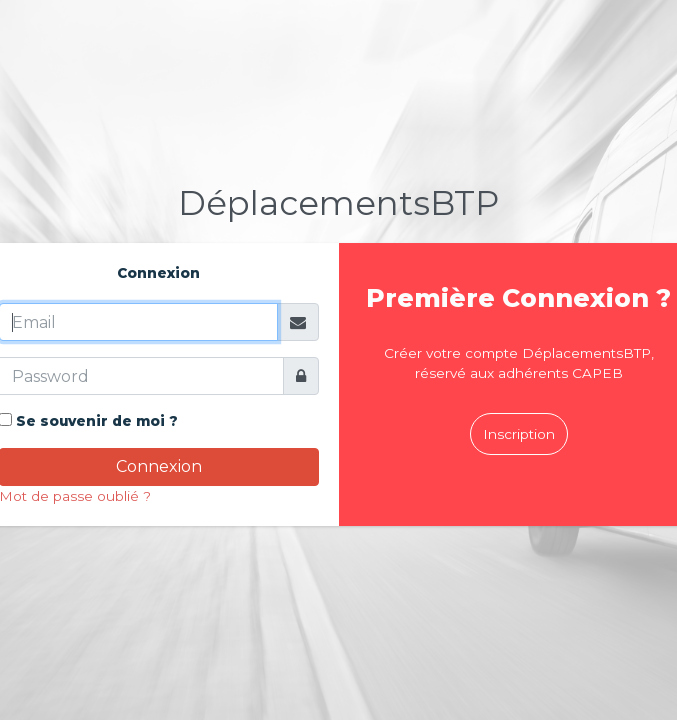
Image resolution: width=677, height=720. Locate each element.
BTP (338, 202)
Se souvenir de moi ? (97, 421)
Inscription (519, 434)
